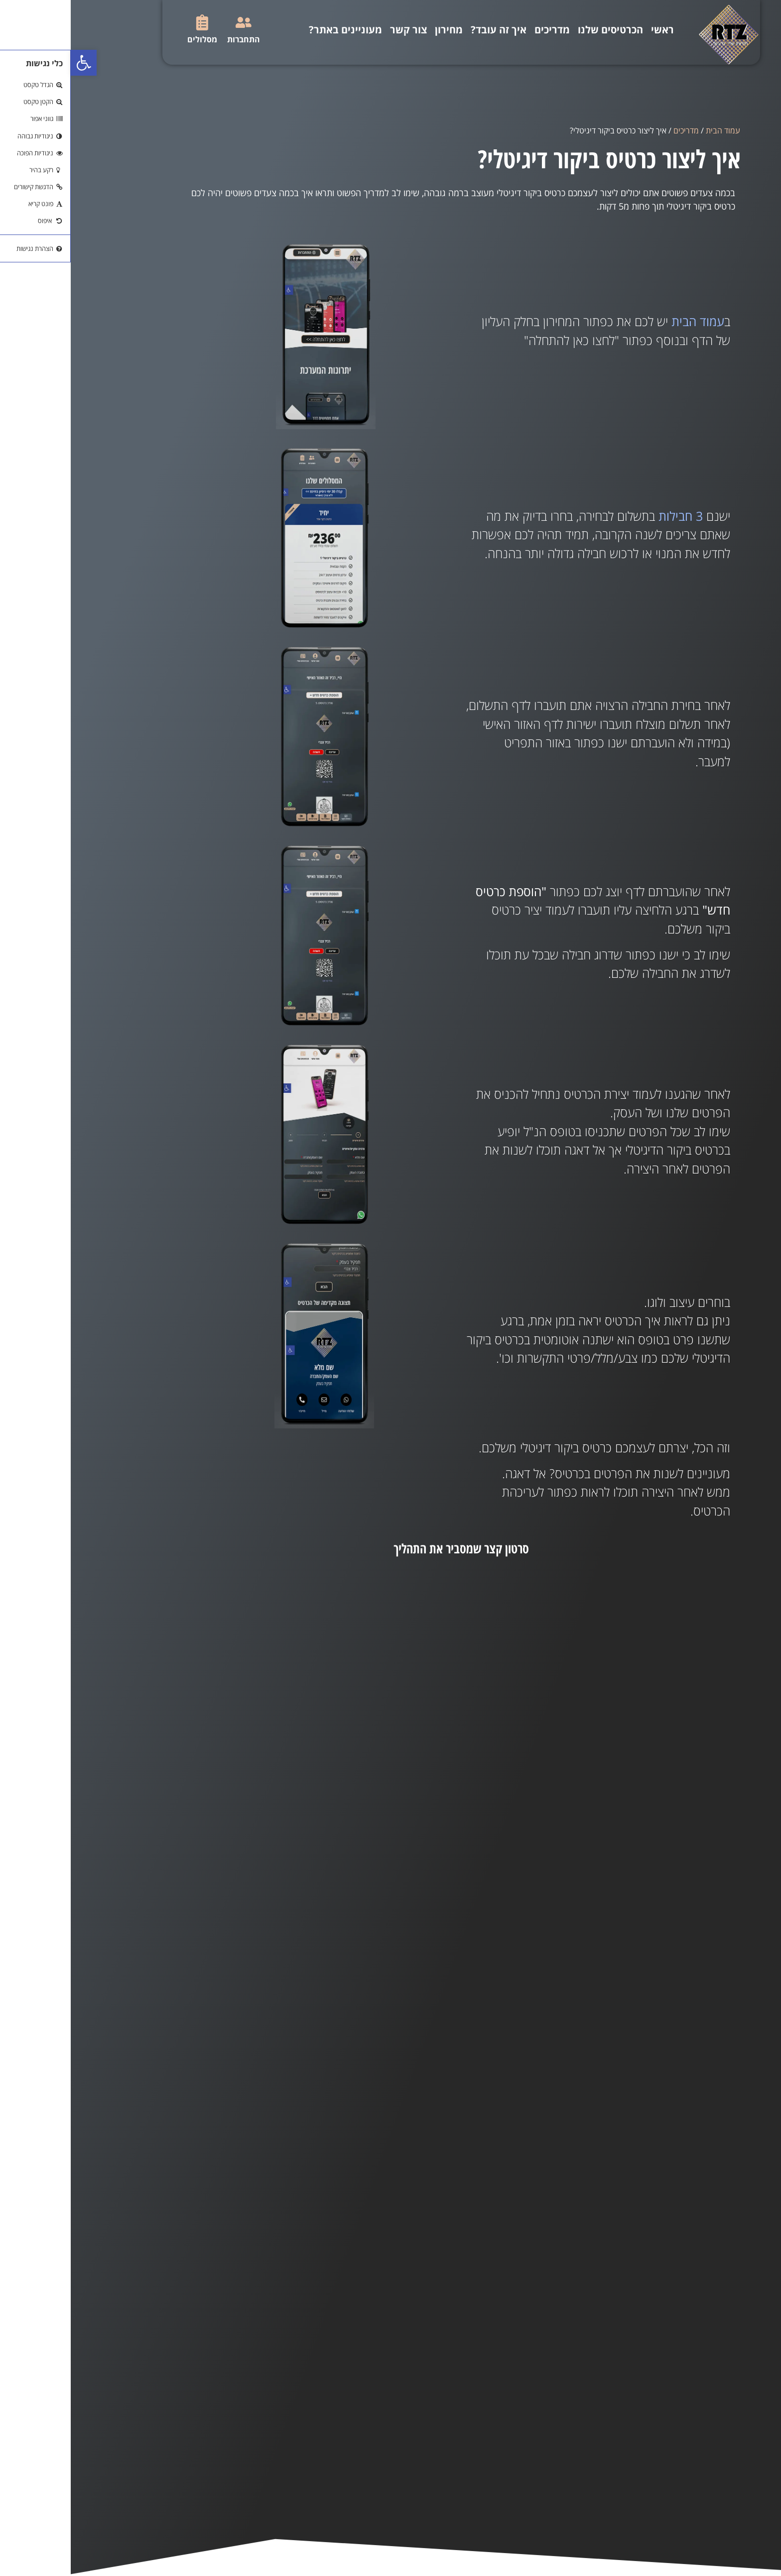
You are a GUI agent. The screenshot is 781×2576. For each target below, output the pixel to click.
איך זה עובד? (428, 29)
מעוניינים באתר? (274, 29)
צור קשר (337, 29)
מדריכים (481, 29)
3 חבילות (610, 515)
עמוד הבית (652, 130)
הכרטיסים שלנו (539, 29)
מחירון (378, 29)
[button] (13, 63)
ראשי (591, 29)
